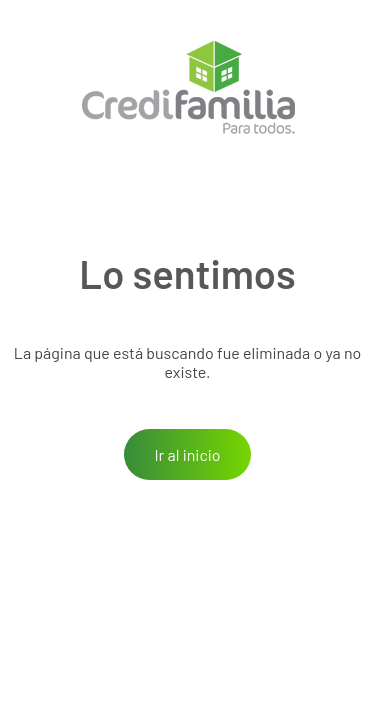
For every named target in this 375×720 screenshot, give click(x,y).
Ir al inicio (187, 454)
